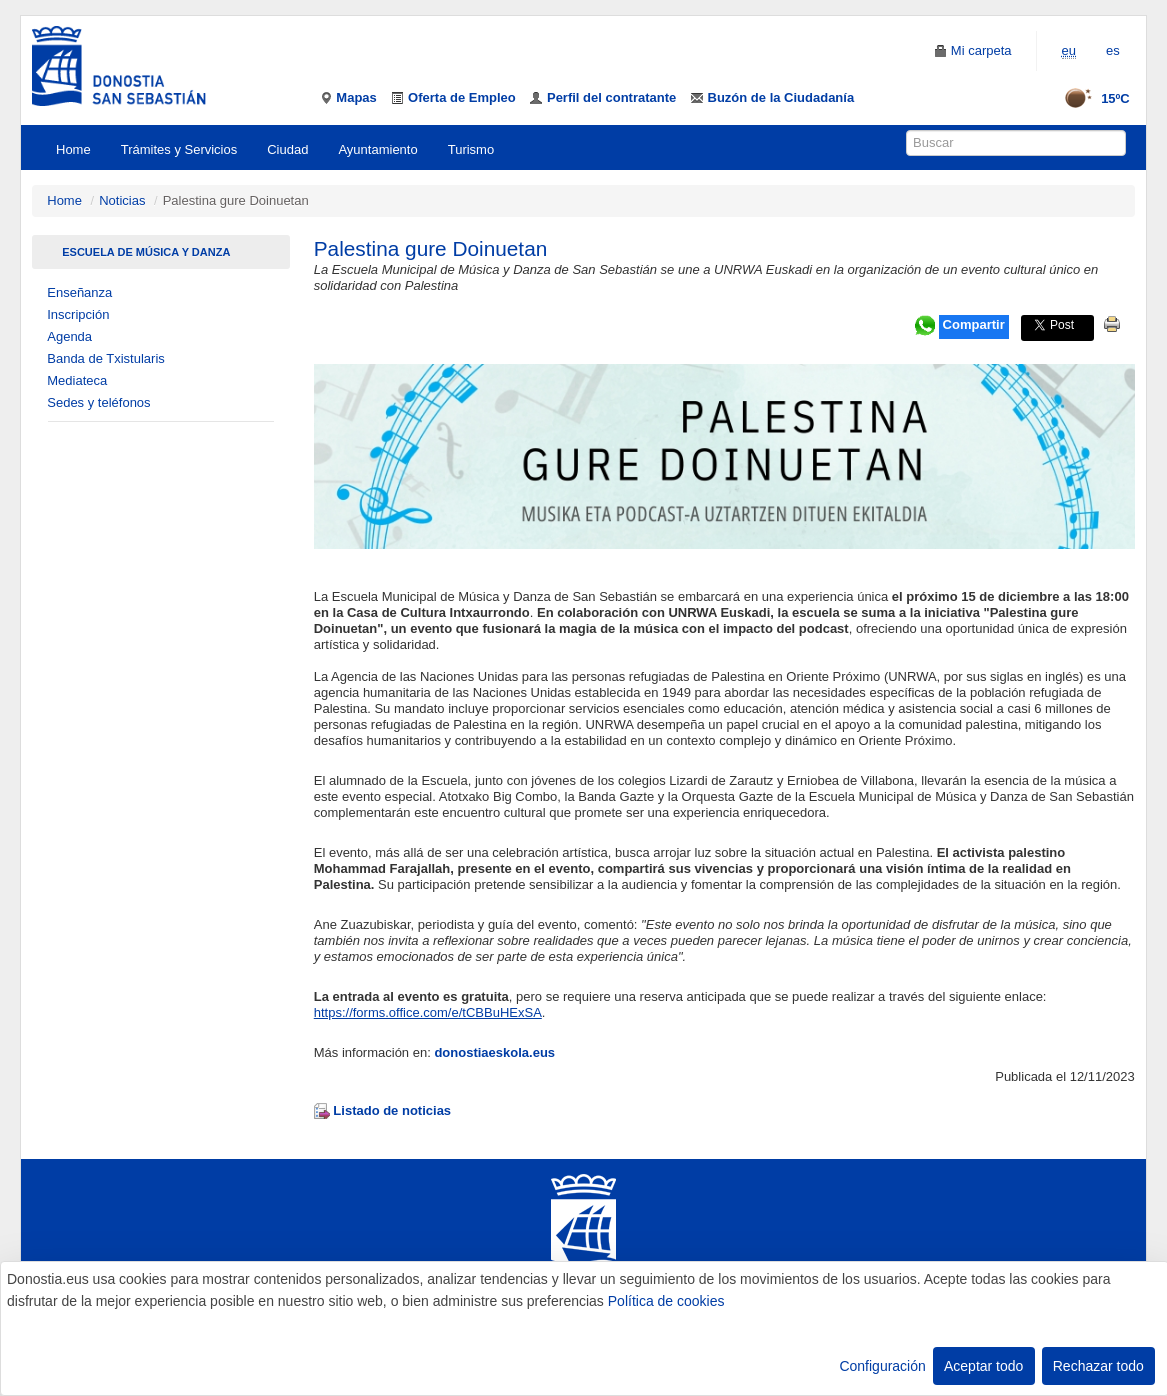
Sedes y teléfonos (98, 402)
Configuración (882, 1366)
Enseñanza (79, 292)
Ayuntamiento (377, 149)
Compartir (974, 324)
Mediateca (77, 380)
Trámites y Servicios (179, 149)
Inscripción (78, 314)
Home (73, 149)
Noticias (122, 200)
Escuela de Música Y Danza (146, 252)
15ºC (1090, 98)
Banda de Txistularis (106, 358)
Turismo (471, 149)
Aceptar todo (983, 1366)
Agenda (69, 336)
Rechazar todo (1098, 1366)
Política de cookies (666, 1301)
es (1113, 50)
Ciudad (287, 149)
